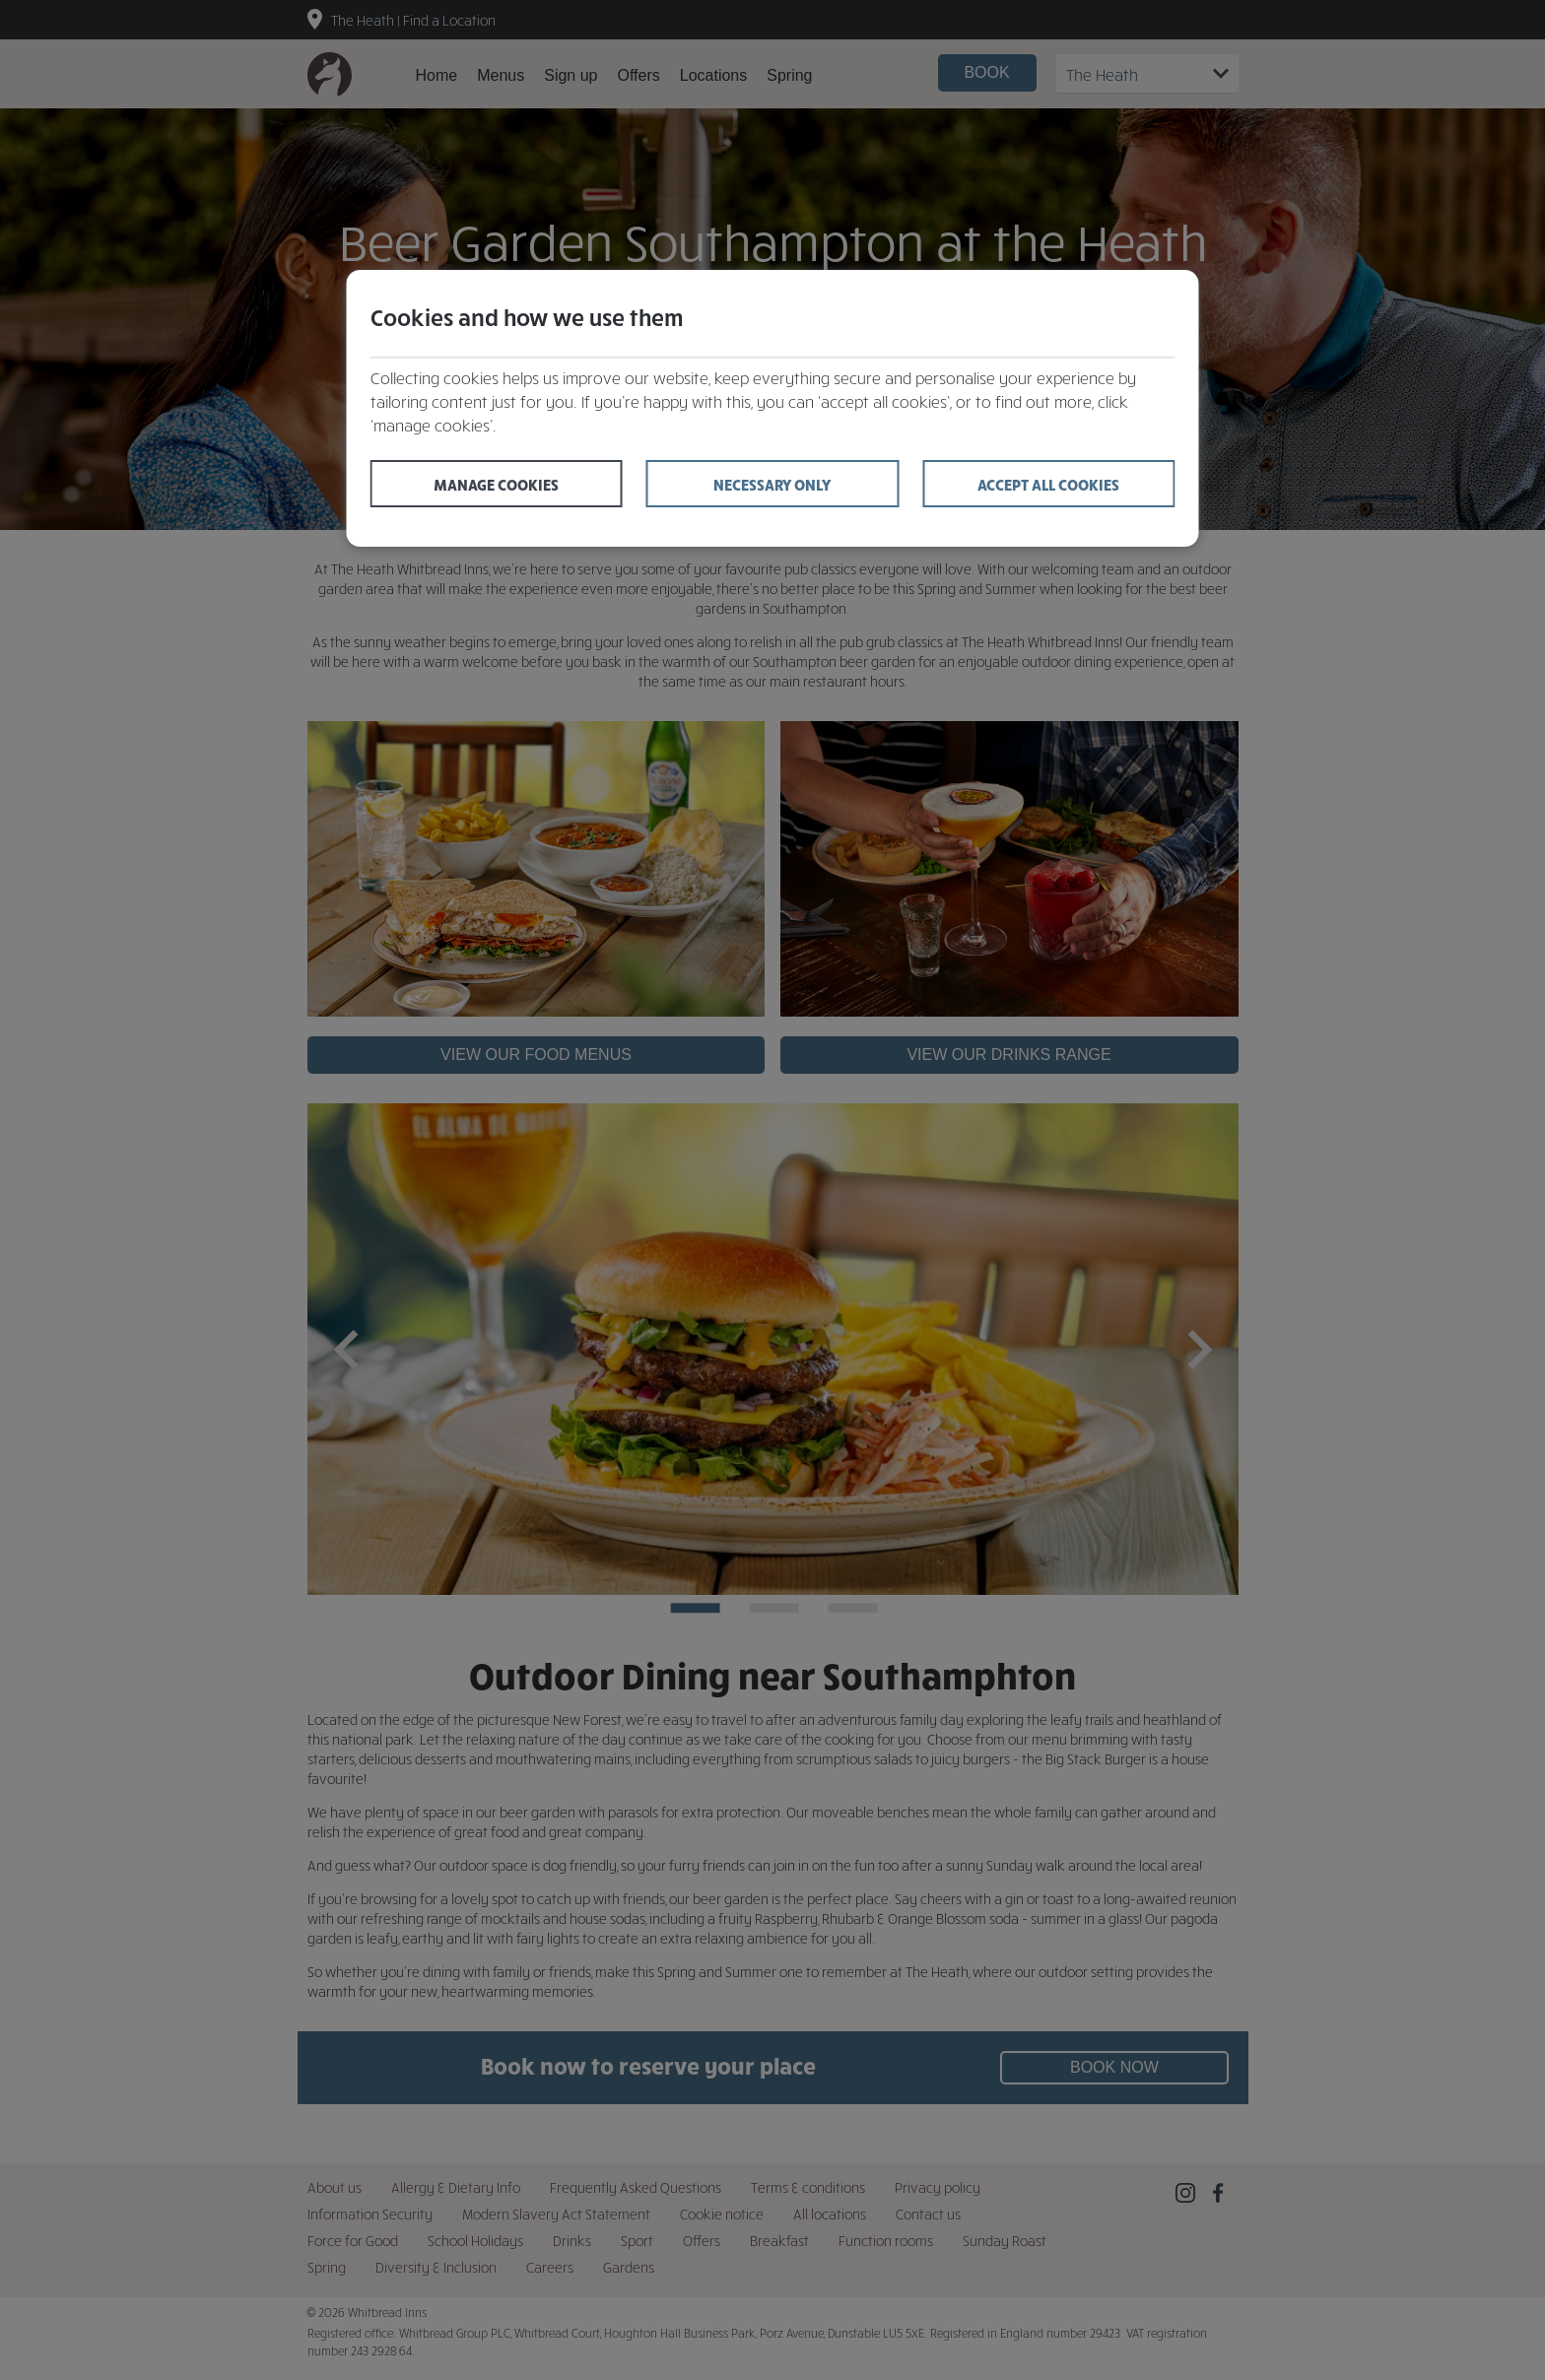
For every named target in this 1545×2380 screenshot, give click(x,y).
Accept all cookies (1048, 484)
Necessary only (772, 484)
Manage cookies (496, 484)
